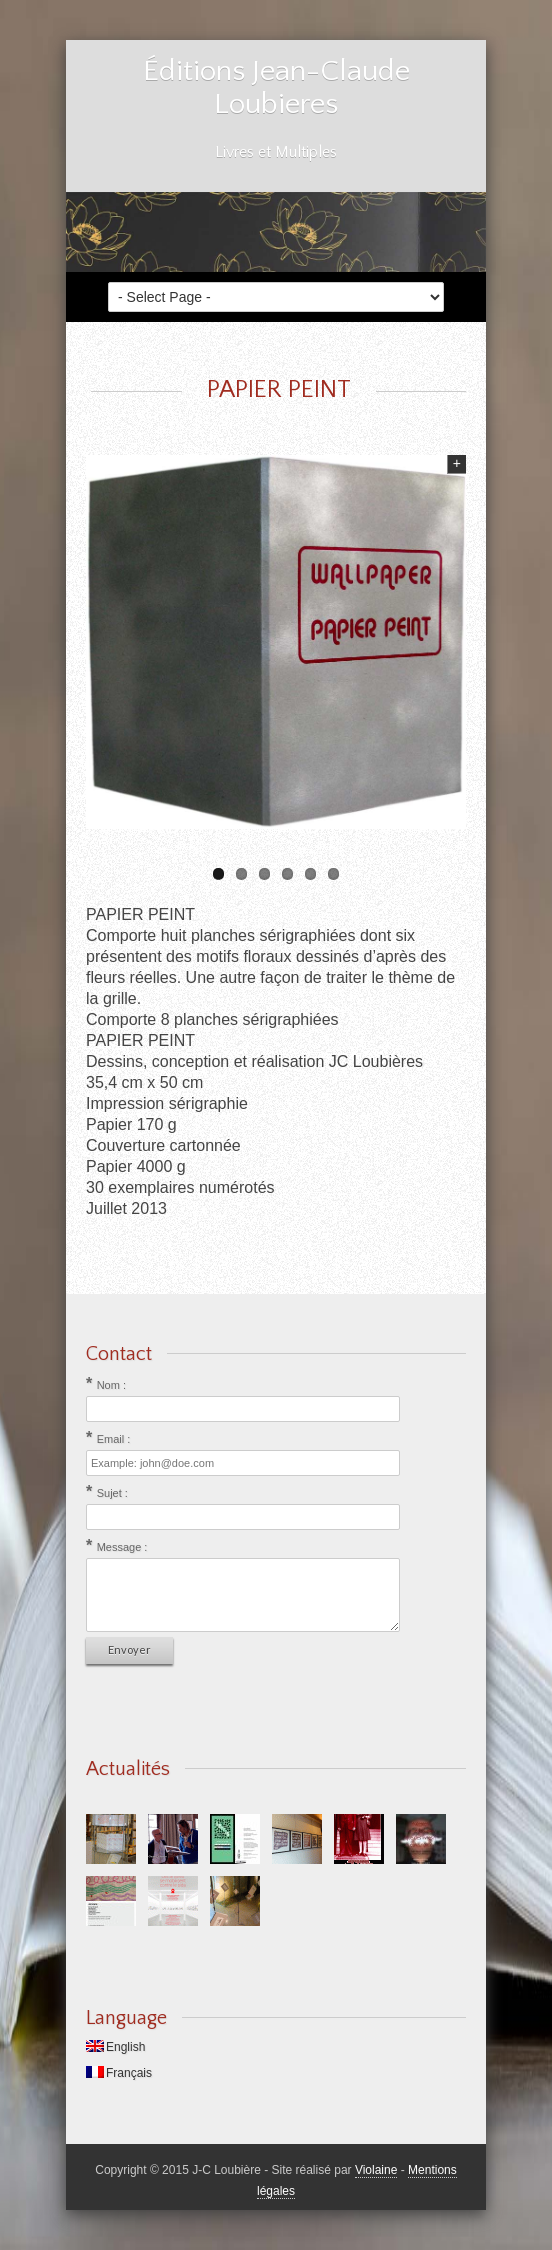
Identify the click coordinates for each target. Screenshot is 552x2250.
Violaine (376, 2170)
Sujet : (112, 1493)
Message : (122, 1547)
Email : (114, 1439)
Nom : (111, 1385)
